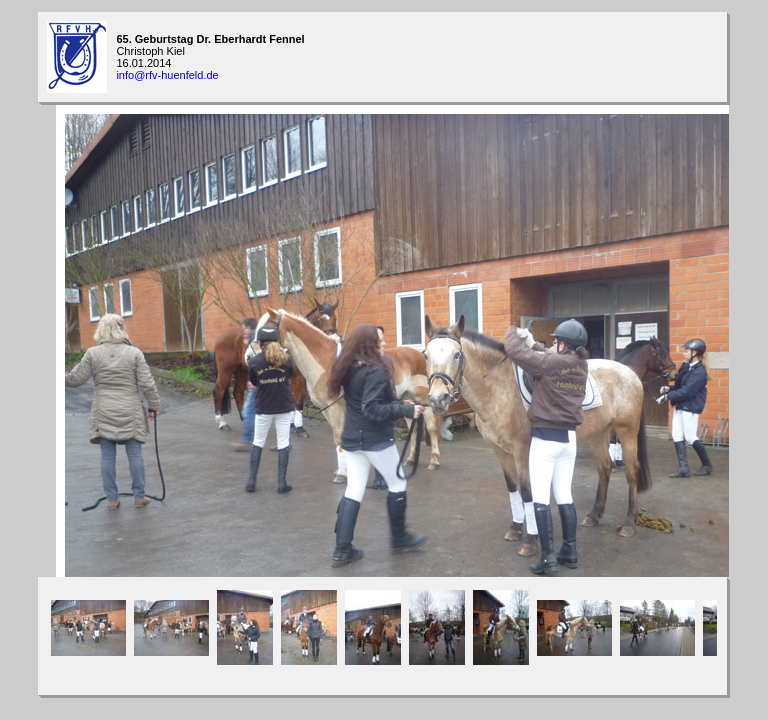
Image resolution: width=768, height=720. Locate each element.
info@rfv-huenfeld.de (167, 75)
